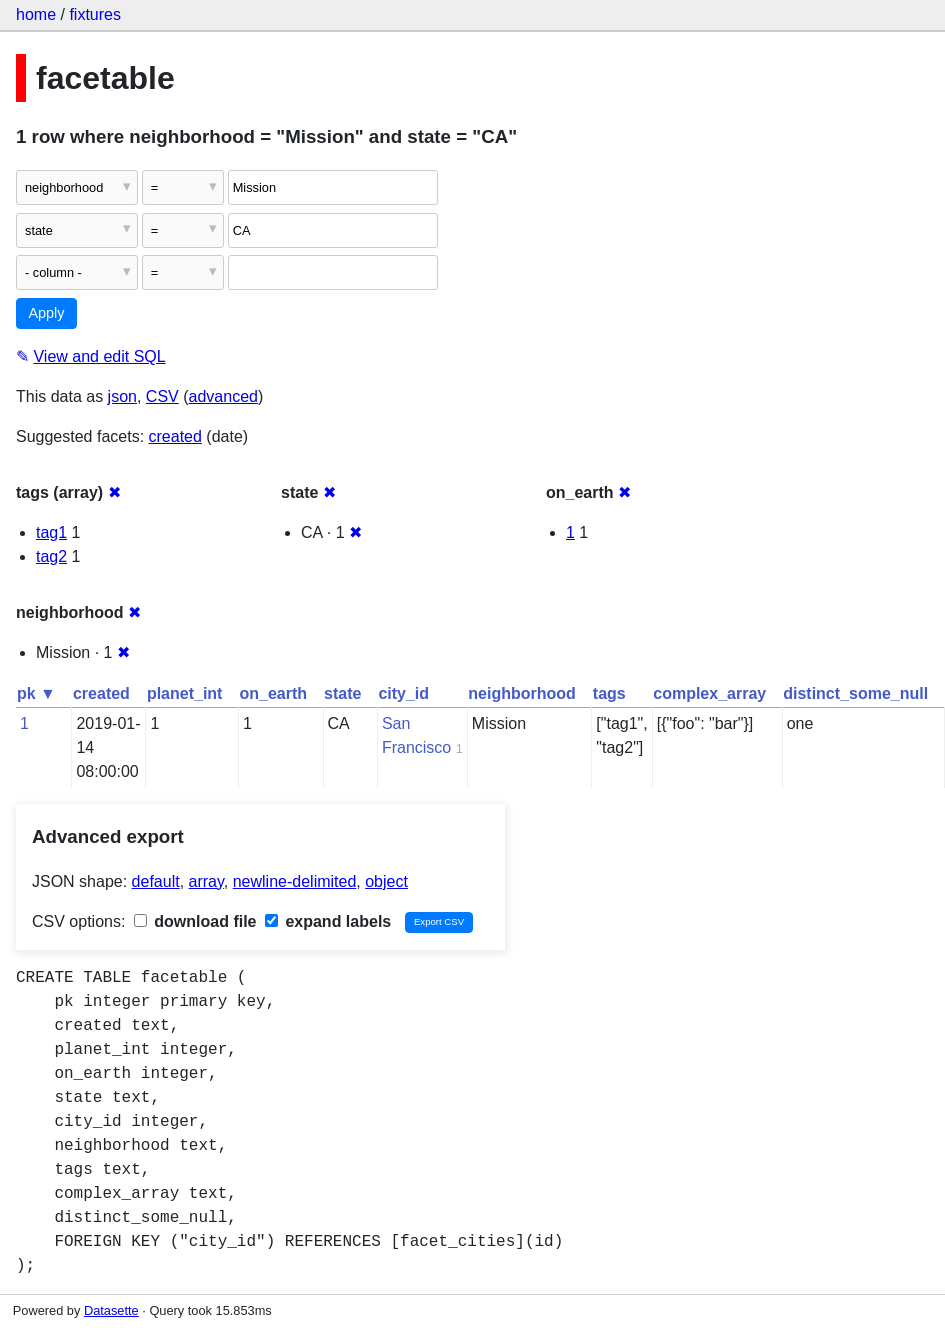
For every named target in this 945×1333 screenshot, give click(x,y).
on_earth (273, 693)
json (122, 396)
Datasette (111, 1310)
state (342, 693)
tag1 (51, 532)
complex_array (709, 693)
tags (609, 693)
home (36, 14)
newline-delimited (295, 881)
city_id (403, 693)
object (386, 881)
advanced (223, 396)
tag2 (51, 556)
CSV (162, 396)
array (206, 881)
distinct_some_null (855, 693)
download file (195, 921)
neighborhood (522, 693)
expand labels (328, 921)
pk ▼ (36, 693)
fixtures (95, 14)
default (156, 881)
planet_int (185, 693)
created (175, 436)
